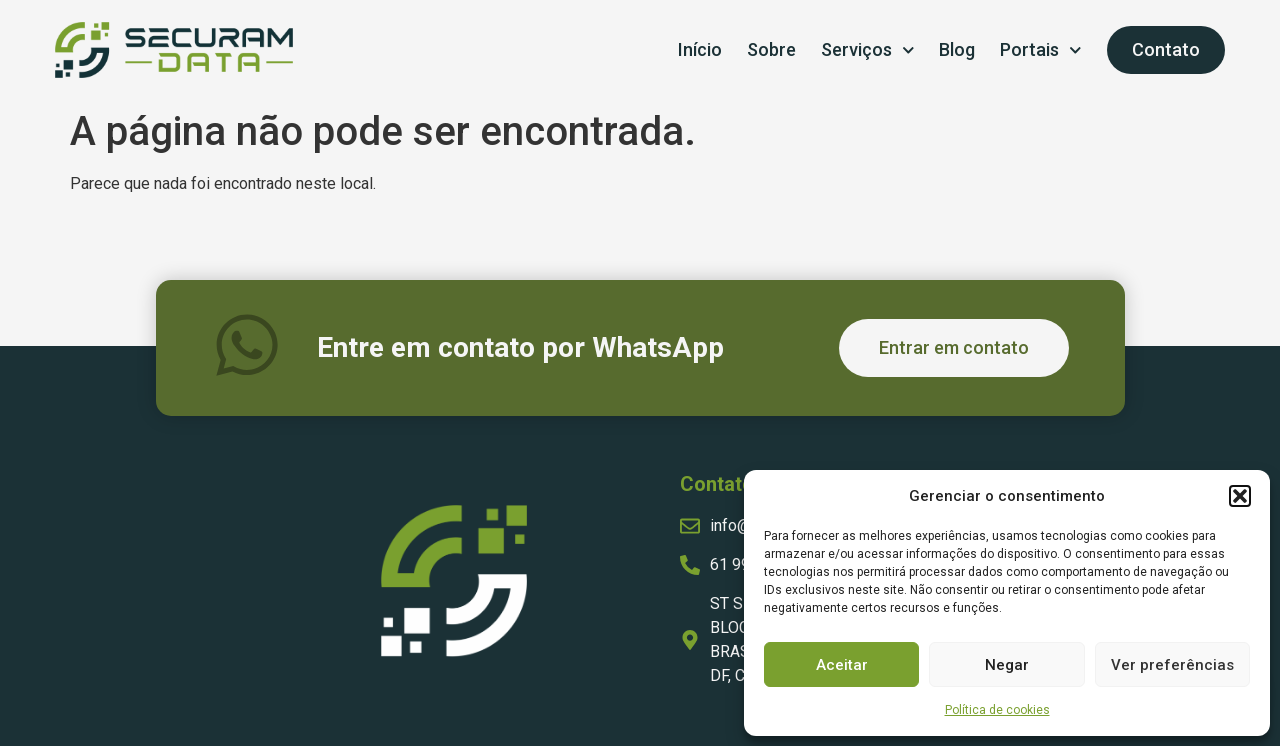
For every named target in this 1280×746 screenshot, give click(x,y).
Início (700, 49)
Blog (957, 49)
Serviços (868, 50)
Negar (1007, 665)
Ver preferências (1172, 665)
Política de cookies (997, 710)
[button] (1240, 496)
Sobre (771, 49)
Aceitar (842, 665)
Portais (1041, 50)
